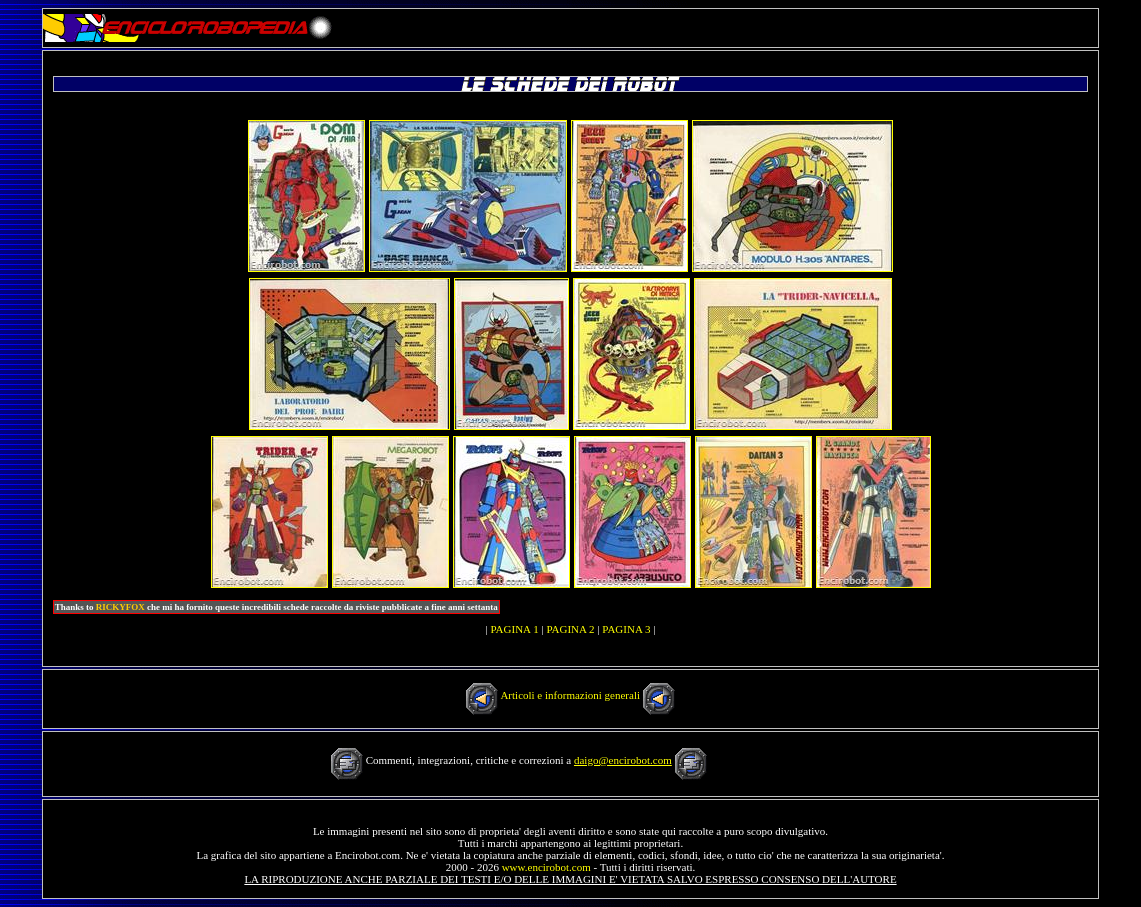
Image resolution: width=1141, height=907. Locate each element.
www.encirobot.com (546, 867)
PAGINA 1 (514, 629)
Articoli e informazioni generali (570, 695)
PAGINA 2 (570, 629)
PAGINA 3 (626, 629)
